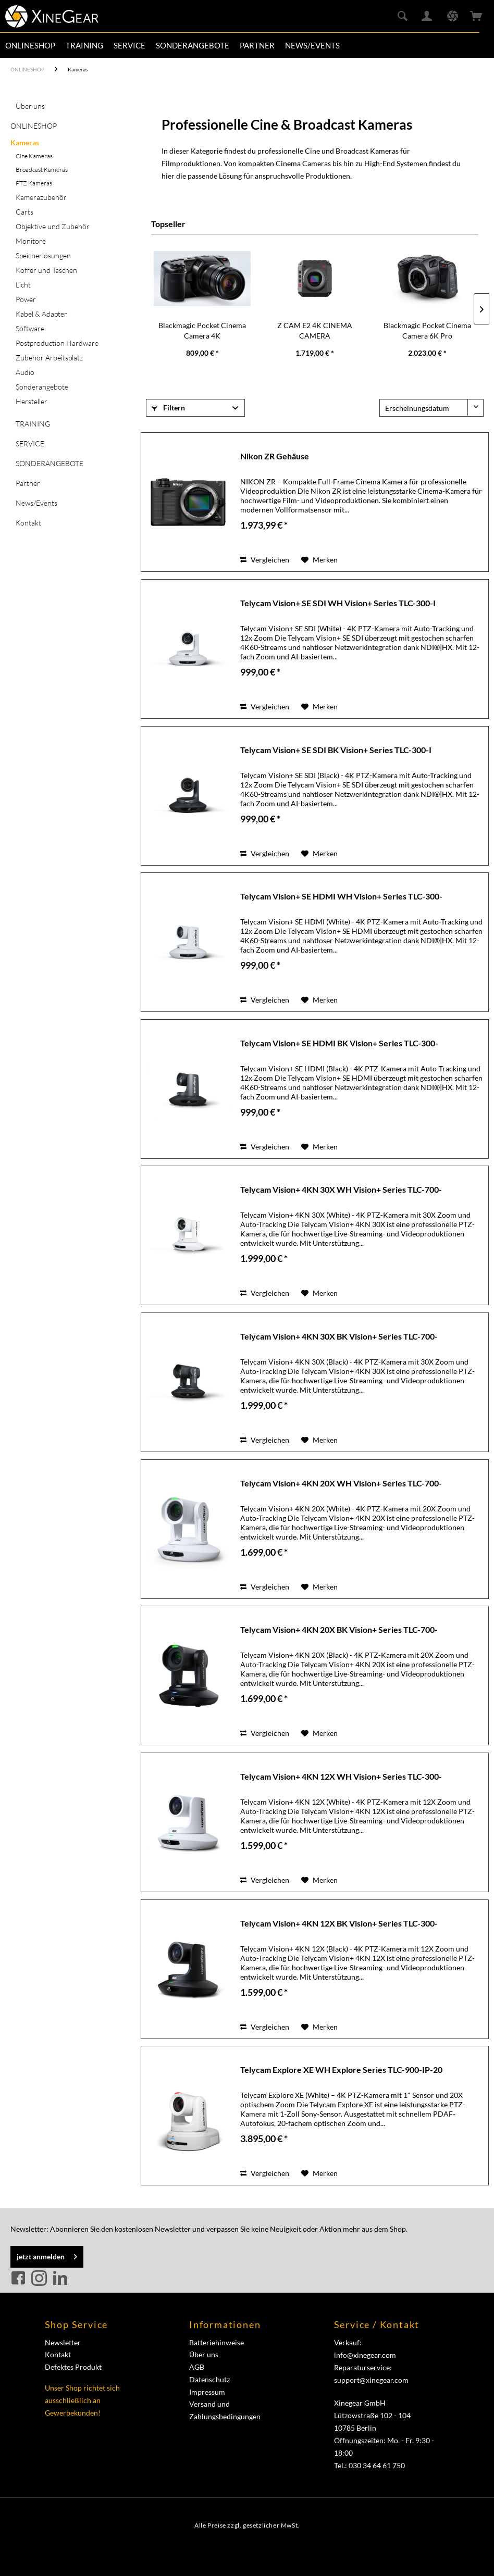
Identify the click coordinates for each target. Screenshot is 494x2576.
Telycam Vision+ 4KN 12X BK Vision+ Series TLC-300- (339, 1923)
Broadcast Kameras (42, 169)
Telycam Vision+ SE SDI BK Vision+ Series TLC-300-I (335, 750)
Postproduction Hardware (57, 343)
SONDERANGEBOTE (49, 463)
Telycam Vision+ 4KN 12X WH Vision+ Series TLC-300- (341, 1776)
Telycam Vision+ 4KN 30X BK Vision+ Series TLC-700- (339, 1336)
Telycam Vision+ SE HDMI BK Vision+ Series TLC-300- (339, 1043)
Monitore (31, 240)
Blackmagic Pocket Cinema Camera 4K (202, 330)
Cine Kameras (34, 156)
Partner (28, 483)
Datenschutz (209, 2379)
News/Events (36, 502)
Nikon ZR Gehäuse (274, 456)
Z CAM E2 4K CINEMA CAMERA (314, 330)
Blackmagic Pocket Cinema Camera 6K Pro (427, 330)
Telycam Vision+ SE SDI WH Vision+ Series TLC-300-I (338, 603)
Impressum (207, 2391)
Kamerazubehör (41, 197)
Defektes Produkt (73, 2366)
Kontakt (28, 522)
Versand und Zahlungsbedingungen (225, 2410)
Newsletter (63, 2342)
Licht (23, 284)
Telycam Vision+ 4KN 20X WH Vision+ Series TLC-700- (341, 1483)
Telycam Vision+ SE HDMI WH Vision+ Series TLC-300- (341, 896)
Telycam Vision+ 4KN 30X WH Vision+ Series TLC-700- (341, 1189)
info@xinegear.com (365, 2354)
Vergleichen (264, 559)
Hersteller (31, 401)
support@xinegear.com (371, 2379)
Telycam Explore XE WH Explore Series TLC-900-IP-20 (341, 2069)
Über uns (30, 106)
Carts (24, 211)
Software (30, 328)
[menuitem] (30, 45)
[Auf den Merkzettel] (319, 560)
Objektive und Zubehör (53, 226)
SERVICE (30, 443)
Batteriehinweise (216, 2342)
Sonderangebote (42, 386)
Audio (25, 372)
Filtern (168, 407)
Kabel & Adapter (41, 313)
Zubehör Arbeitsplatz (49, 357)
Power (26, 299)
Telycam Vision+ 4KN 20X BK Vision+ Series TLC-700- (339, 1629)
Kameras (24, 142)
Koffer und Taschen (46, 270)
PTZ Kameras (34, 183)
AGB (196, 2366)
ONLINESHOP (33, 125)
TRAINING (33, 423)
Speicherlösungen (43, 255)
